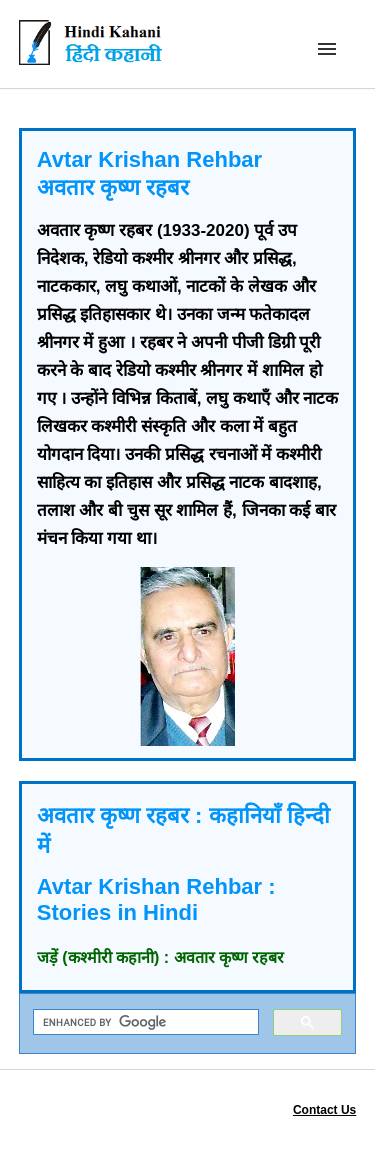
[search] (144, 1022)
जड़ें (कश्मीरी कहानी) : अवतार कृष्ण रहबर (161, 957)
